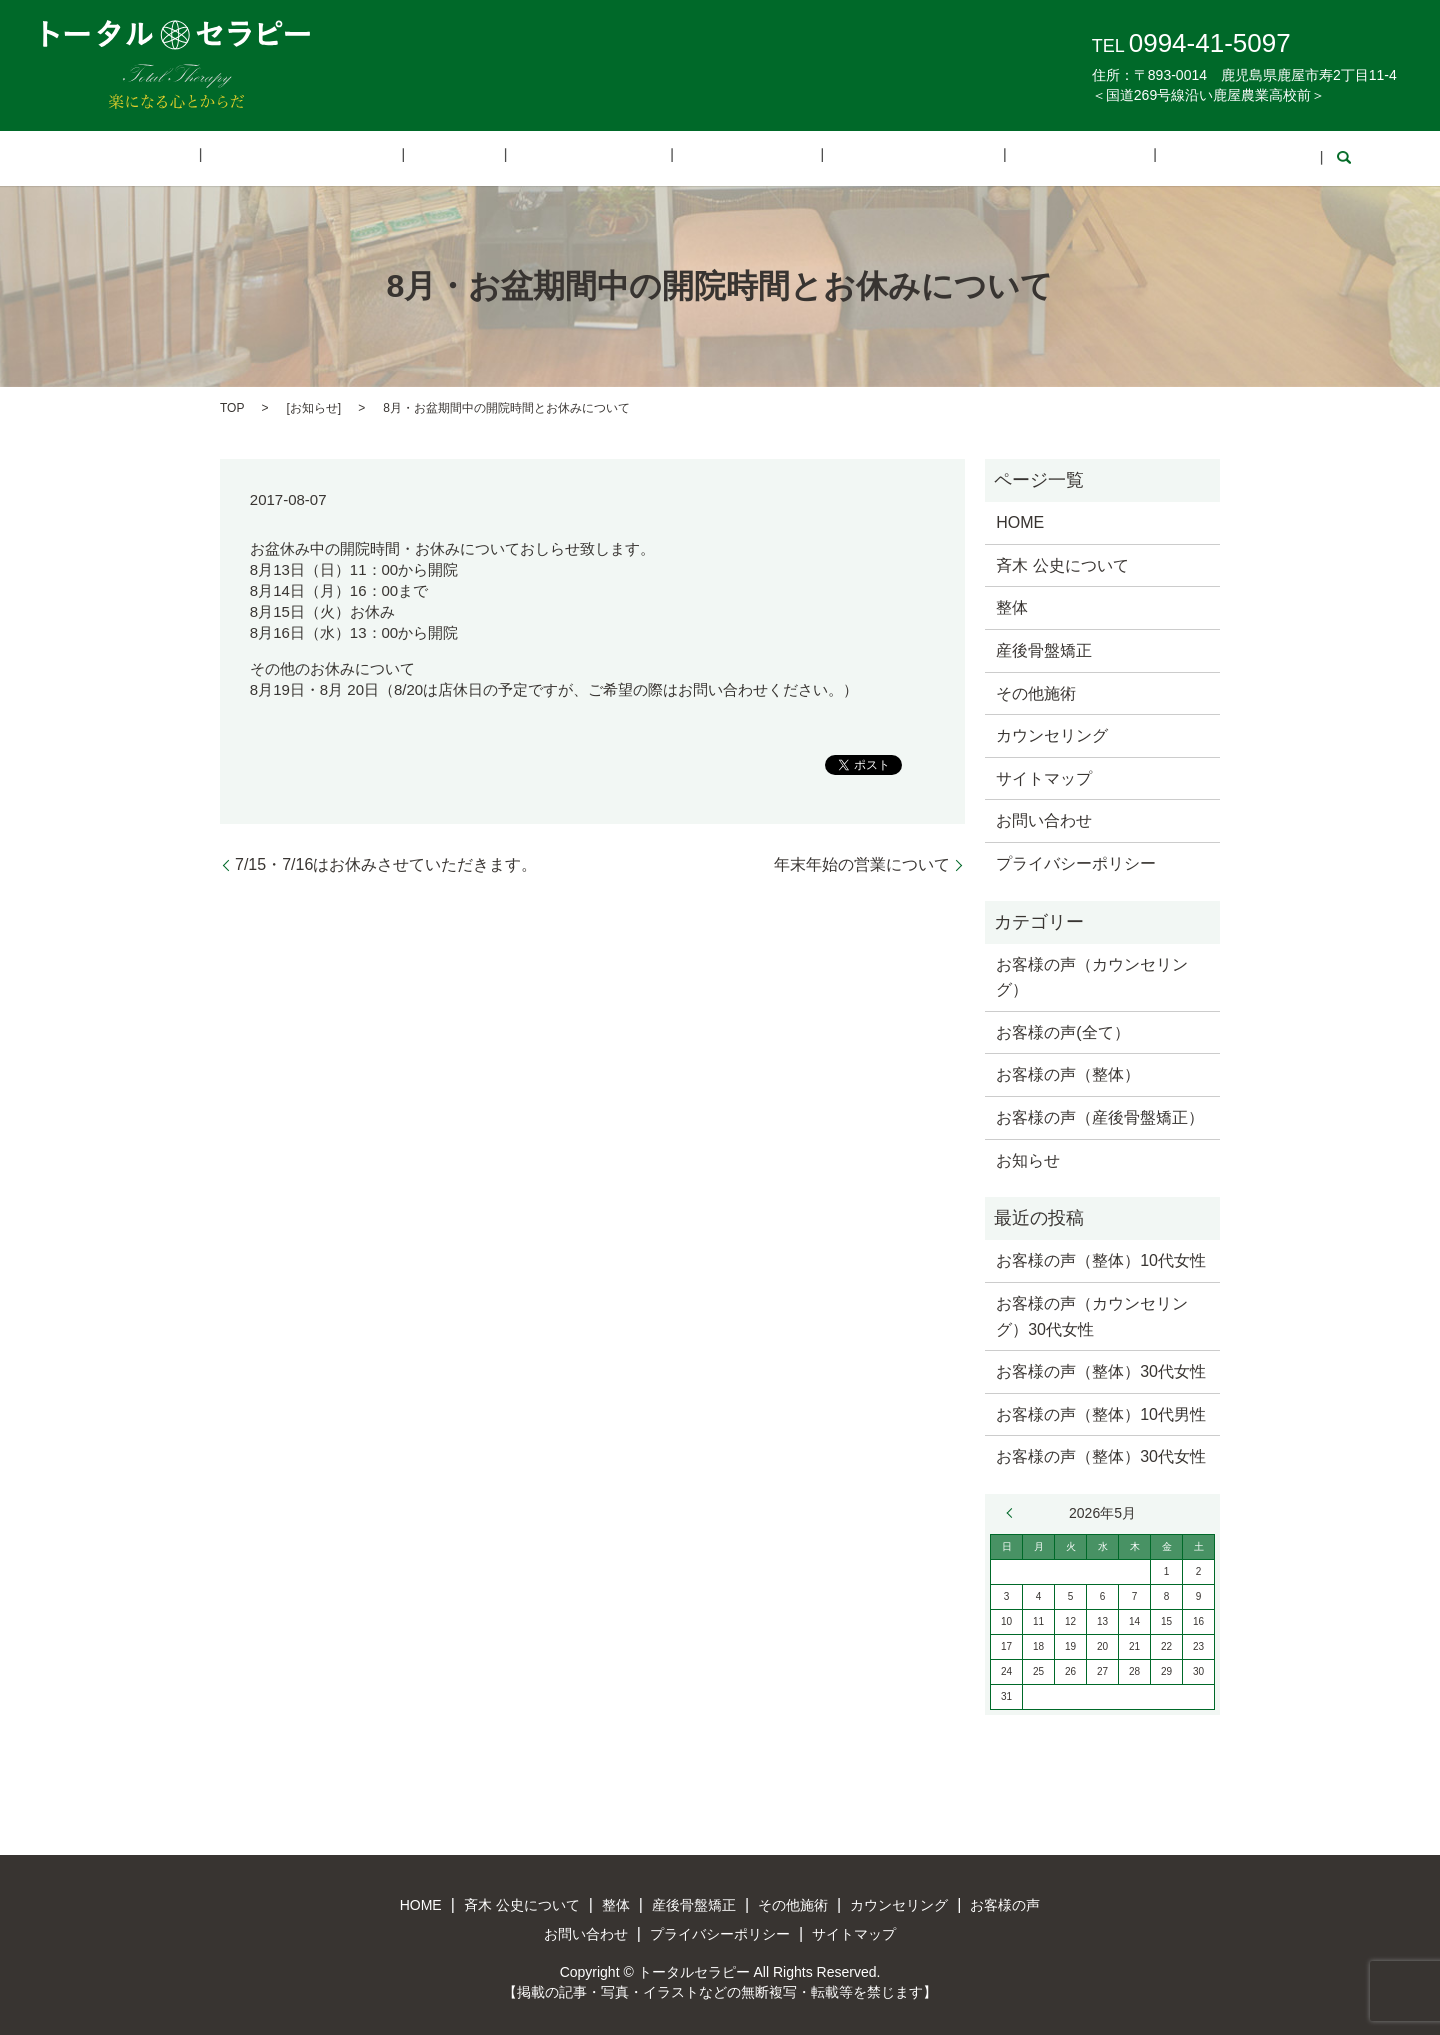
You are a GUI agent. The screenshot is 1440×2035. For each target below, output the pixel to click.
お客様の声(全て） (1062, 1030)
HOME (251, 157)
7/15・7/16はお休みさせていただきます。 (386, 862)
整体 (501, 157)
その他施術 (729, 157)
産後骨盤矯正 (603, 157)
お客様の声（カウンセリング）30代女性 (1092, 1314)
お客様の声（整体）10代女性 (1101, 1259)
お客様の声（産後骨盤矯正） (1100, 1115)
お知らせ (314, 406)
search (1217, 158)
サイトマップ (1044, 776)
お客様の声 (998, 157)
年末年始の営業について (862, 862)
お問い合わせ (1125, 157)
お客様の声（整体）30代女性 (1101, 1370)
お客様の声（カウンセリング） (1092, 975)
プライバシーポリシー (1076, 861)
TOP (232, 406)
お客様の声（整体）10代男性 (1101, 1412)
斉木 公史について (380, 157)
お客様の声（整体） (1068, 1073)
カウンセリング (864, 157)
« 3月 (1014, 1511)
